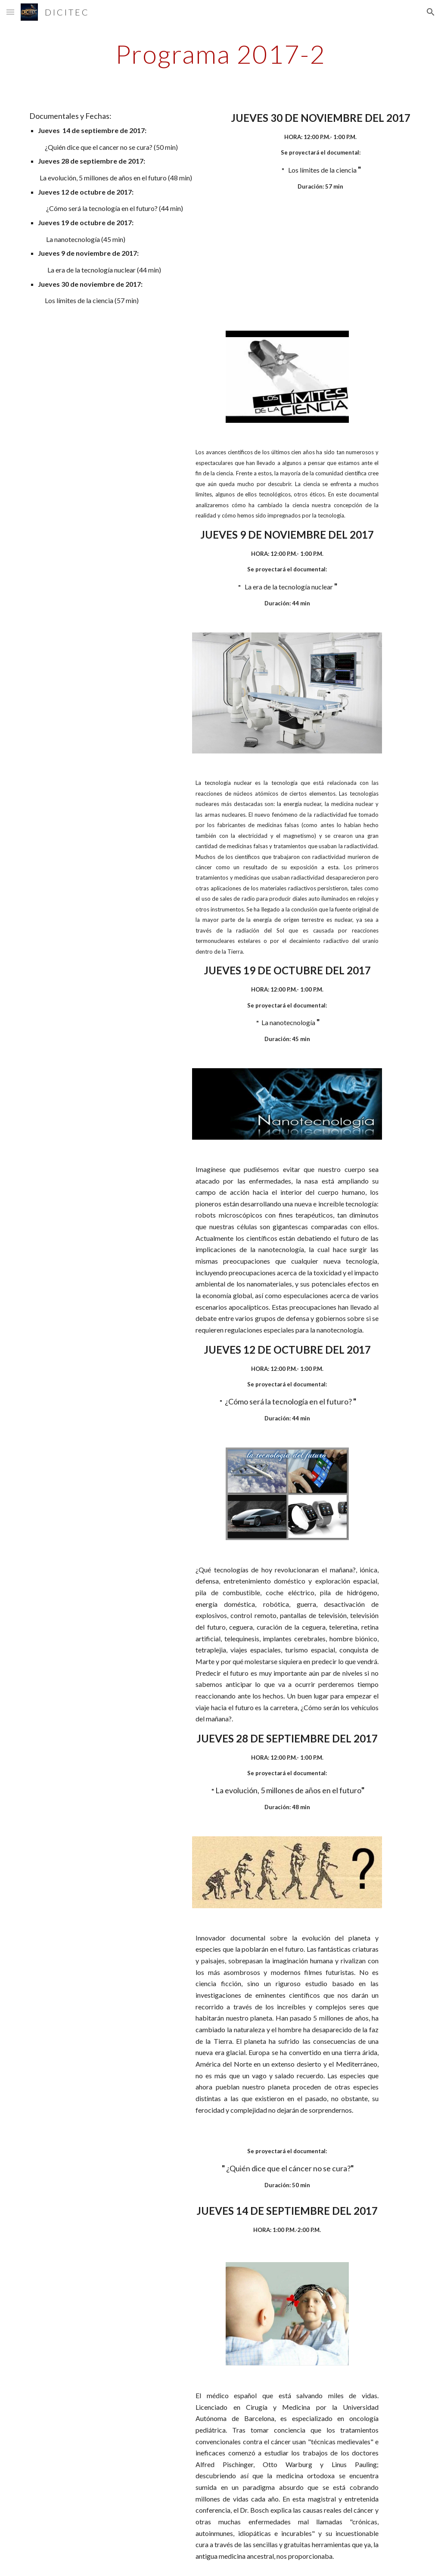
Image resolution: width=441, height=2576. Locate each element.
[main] (220, 53)
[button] (10, 12)
